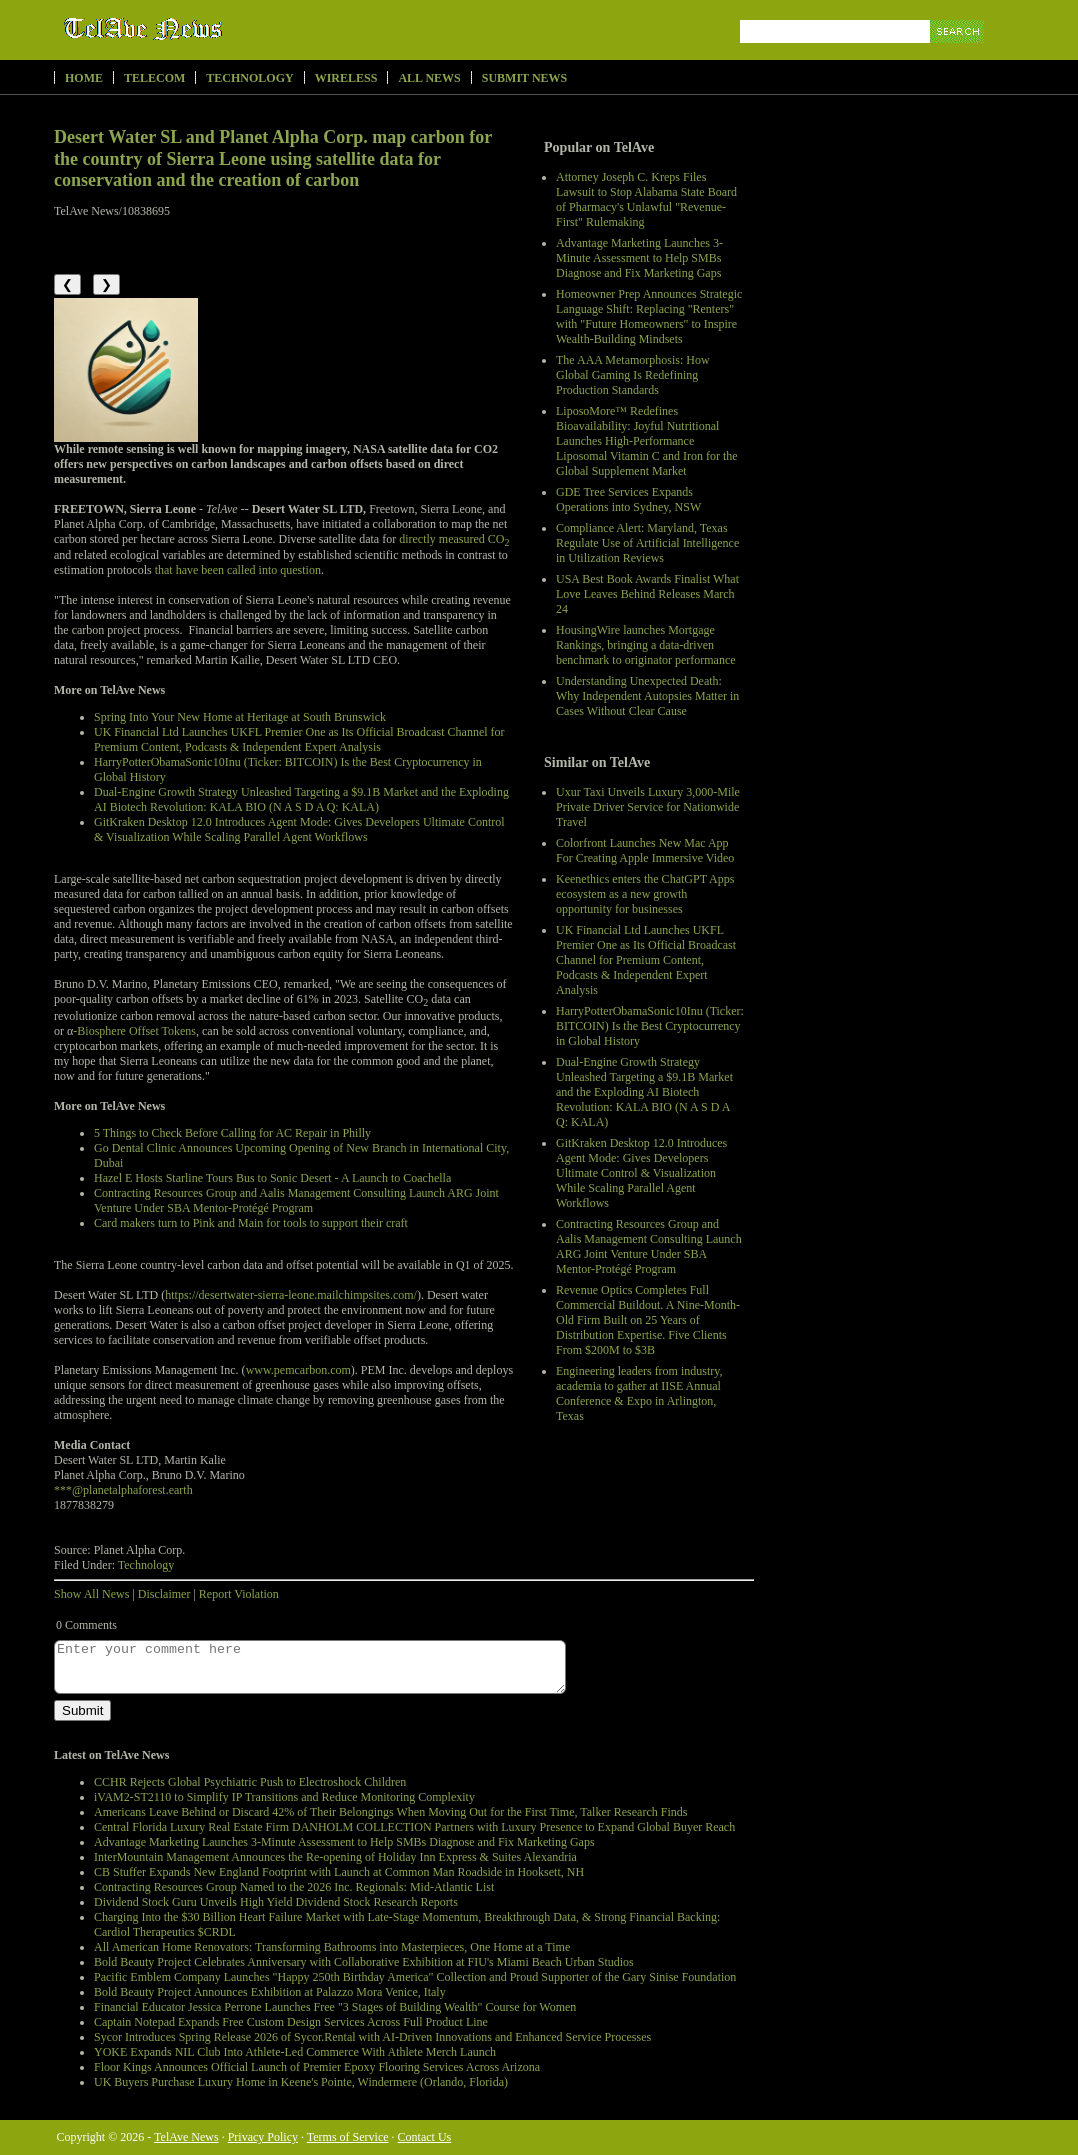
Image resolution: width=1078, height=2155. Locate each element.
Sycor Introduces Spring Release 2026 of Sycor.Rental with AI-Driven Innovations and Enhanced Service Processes (372, 2037)
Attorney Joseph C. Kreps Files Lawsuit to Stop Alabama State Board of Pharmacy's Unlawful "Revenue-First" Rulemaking (646, 199)
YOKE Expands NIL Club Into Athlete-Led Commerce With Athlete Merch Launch (295, 2052)
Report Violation (239, 1594)
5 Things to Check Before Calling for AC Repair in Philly (232, 1133)
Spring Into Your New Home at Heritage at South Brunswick (240, 717)
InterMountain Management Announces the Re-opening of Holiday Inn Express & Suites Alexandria (335, 1857)
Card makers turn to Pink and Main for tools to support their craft (251, 1223)
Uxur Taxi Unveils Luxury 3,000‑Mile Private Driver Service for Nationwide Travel (648, 807)
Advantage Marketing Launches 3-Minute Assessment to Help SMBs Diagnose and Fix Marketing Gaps (639, 258)
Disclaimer (164, 1594)
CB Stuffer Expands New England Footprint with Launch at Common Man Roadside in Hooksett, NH (339, 1872)
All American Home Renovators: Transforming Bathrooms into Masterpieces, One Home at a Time (332, 1947)
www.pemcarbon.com (298, 1370)
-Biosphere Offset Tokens (134, 1031)
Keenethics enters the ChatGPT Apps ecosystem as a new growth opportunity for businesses (645, 894)
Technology (249, 78)
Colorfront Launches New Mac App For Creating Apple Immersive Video (645, 850)
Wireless (346, 78)
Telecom (154, 78)
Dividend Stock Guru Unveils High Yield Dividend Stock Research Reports (276, 1902)
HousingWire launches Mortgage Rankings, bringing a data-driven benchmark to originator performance (646, 645)
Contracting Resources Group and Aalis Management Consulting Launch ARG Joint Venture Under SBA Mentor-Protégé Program (649, 1246)
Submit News (524, 78)
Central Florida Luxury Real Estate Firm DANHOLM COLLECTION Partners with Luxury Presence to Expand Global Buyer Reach (414, 1827)
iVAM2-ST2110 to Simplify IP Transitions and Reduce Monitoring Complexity (284, 1797)
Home (84, 78)
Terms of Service (348, 2137)
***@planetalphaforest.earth (123, 1490)
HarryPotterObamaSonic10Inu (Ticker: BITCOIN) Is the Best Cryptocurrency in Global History (650, 1026)
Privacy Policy (263, 2137)
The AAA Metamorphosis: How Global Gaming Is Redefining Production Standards (633, 375)
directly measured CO (454, 539)
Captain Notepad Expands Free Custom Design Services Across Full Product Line (291, 2022)
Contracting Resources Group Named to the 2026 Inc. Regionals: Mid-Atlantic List (294, 1887)
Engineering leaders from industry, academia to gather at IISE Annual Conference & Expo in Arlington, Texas (639, 1393)
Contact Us (425, 2137)
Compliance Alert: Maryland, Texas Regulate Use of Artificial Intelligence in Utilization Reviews (647, 543)
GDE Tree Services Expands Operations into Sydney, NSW (628, 499)
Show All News (91, 1594)
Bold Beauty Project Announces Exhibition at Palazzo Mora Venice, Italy (270, 1992)
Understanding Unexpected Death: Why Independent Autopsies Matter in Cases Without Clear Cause (647, 696)
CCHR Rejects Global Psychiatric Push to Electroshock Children (250, 1782)
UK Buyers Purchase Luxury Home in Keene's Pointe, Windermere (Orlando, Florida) (301, 2082)
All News (429, 78)
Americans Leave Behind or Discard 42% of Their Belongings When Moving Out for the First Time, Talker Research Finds (390, 1812)
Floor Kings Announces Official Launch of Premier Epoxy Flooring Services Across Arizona (317, 2067)
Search (958, 54)
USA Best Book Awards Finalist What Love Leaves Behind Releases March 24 (647, 594)
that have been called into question (238, 570)
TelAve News (201, 29)
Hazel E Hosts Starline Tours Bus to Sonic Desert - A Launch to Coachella (272, 1178)
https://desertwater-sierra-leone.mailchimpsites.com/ (291, 1295)
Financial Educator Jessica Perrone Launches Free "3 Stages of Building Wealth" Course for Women (335, 2007)
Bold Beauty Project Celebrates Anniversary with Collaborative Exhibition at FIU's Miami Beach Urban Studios (364, 1962)
